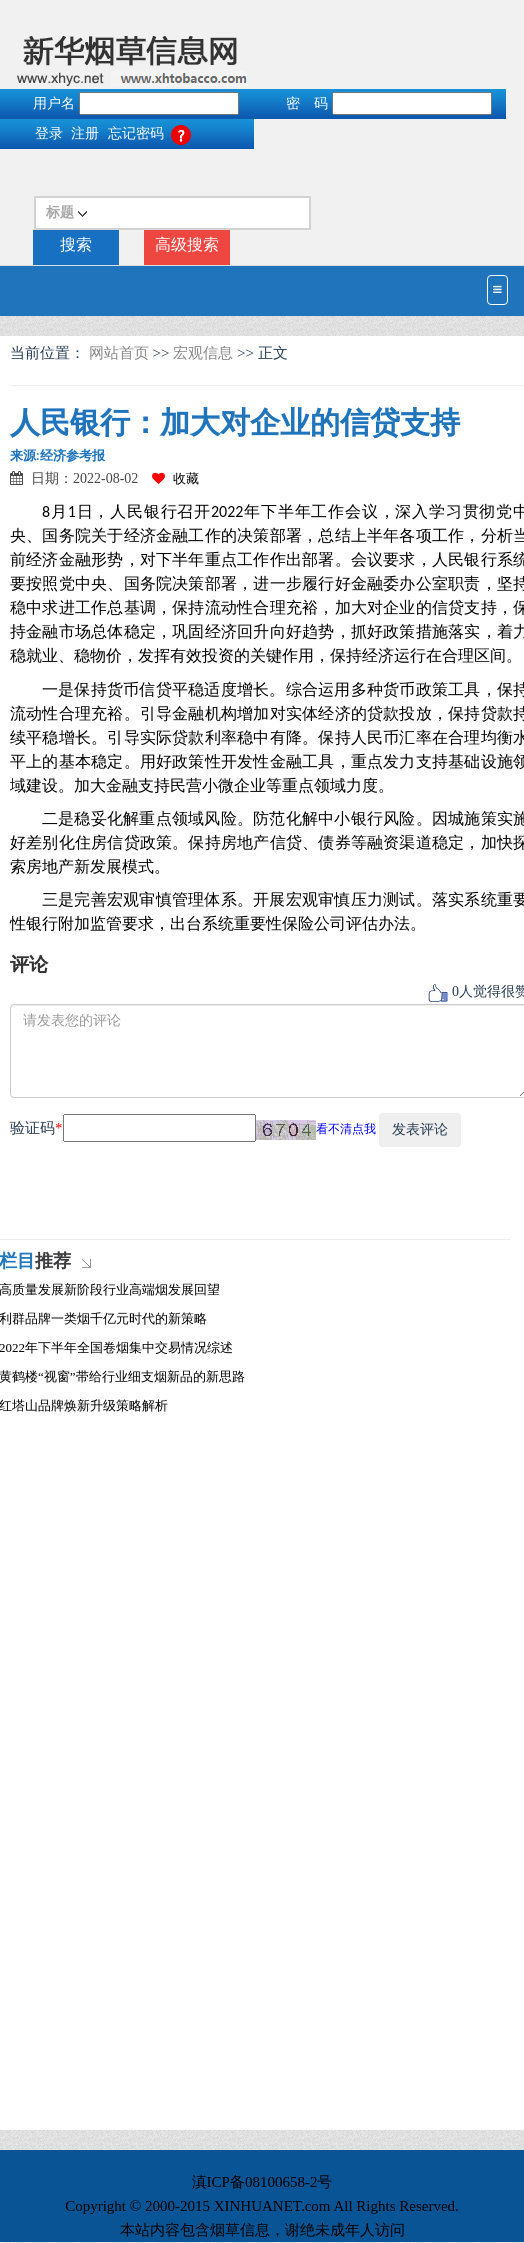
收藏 (175, 478)
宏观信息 (203, 353)
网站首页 (121, 353)
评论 (29, 964)
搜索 (76, 244)
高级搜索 (187, 244)
